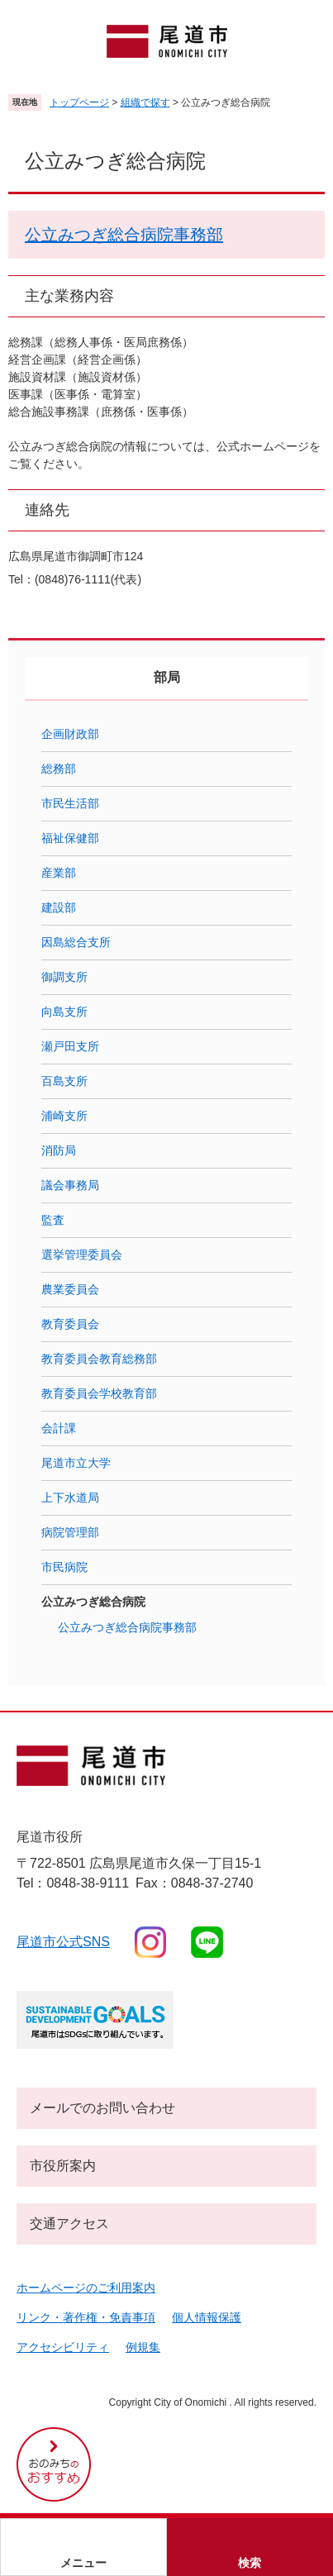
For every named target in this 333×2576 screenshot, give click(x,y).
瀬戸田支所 (70, 1046)
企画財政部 (70, 733)
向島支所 (64, 1011)
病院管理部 (70, 1532)
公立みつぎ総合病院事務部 (124, 235)
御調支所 (64, 976)
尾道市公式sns (63, 1942)
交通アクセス (69, 2224)
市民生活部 (70, 803)
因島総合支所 (76, 942)
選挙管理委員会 (81, 1254)
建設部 (58, 907)
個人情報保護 (206, 2317)
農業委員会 (70, 1289)
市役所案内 (63, 2166)
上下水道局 (70, 1497)
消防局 (58, 1150)
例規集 (143, 2347)
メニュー (83, 2562)
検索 (249, 2562)
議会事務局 (70, 1185)
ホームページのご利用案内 (86, 2287)
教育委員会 (70, 1324)
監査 (52, 1219)
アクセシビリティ (63, 2347)
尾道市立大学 (76, 1462)
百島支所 (64, 1081)
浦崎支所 (64, 1115)
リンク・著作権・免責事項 (86, 2317)
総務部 (58, 768)
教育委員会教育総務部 (99, 1358)
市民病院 (64, 1567)
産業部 (58, 872)
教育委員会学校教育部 (99, 1393)
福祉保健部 (70, 838)
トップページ (79, 102)
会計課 (58, 1428)
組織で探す (145, 102)
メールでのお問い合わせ (102, 2108)
